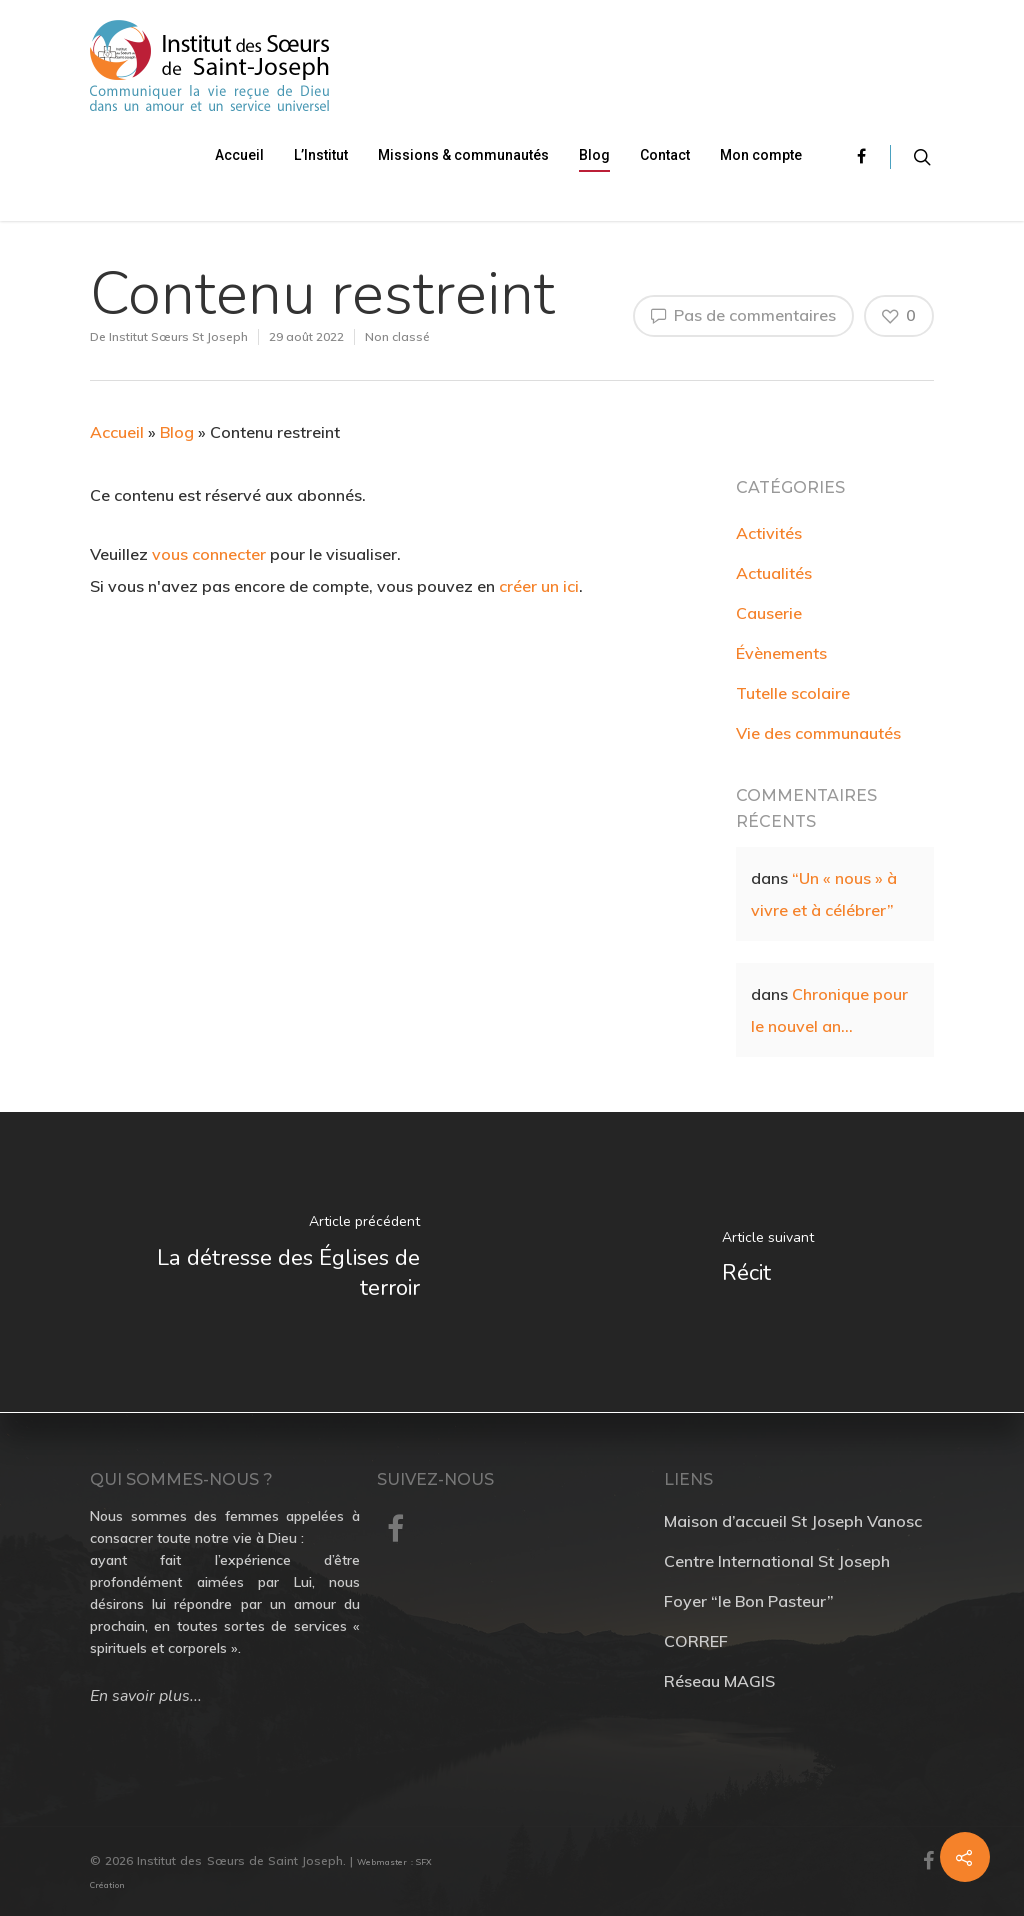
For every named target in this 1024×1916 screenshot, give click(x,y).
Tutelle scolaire (793, 693)
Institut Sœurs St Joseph (178, 336)
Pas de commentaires (743, 315)
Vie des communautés (818, 733)
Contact (665, 155)
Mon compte (761, 155)
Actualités (774, 573)
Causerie (769, 613)
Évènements (781, 653)
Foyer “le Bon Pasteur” (749, 1601)
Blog (594, 155)
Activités (769, 533)
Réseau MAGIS (719, 1681)
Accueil (239, 155)
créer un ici (539, 586)
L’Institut (321, 155)
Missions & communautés (463, 155)
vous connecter (209, 554)
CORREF (696, 1641)
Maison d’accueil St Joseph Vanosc (793, 1521)
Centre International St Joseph (777, 1561)
